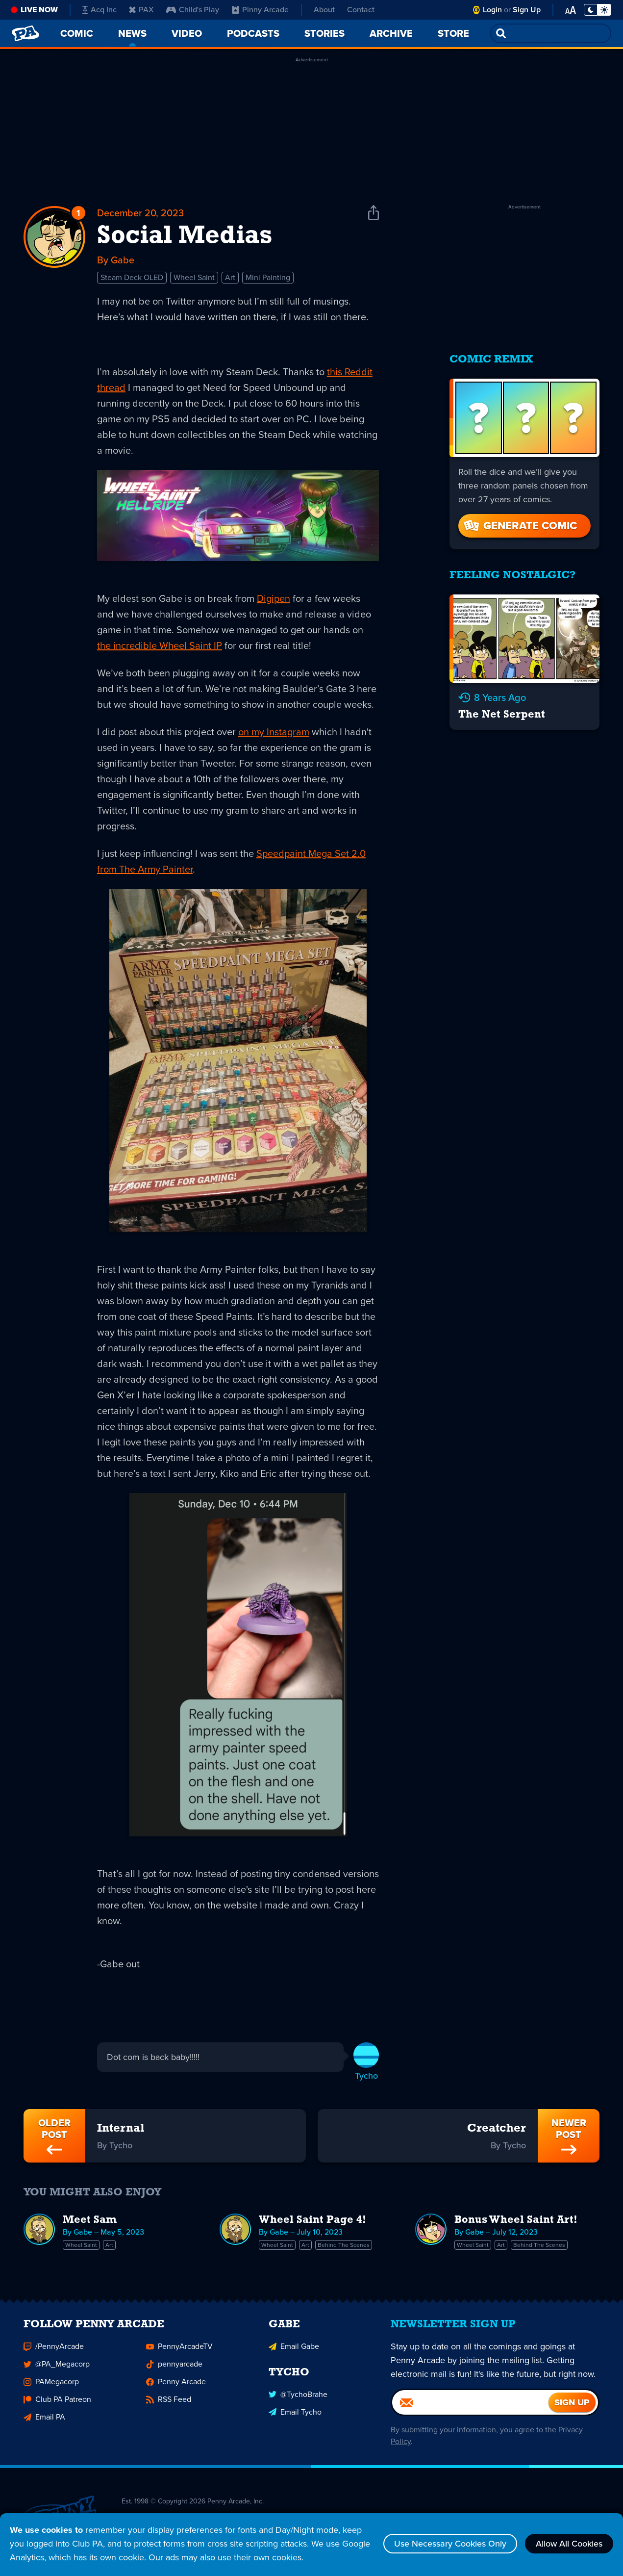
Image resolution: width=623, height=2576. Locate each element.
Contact (360, 9)
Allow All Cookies (569, 2543)
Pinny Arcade (260, 9)
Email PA (44, 2419)
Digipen (273, 598)
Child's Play (192, 9)
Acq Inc (99, 9)
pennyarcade (174, 2366)
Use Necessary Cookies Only (450, 2543)
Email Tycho (295, 2414)
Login (492, 9)
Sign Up (527, 9)
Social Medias (185, 236)
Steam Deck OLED (131, 277)
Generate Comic (519, 525)
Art (230, 277)
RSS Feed (168, 2401)
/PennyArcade (54, 2348)
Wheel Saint (194, 277)
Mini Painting (268, 277)
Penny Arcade (176, 2384)
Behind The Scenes (344, 2245)
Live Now (39, 9)
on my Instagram (273, 731)
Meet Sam (90, 2220)
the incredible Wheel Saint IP (159, 645)
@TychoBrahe (298, 2396)
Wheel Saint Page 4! (312, 2220)
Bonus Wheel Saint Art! (515, 2220)
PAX (141, 9)
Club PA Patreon (57, 2401)
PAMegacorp (51, 2384)
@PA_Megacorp (57, 2366)
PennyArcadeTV (179, 2348)
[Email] (470, 2405)
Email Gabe (294, 2348)
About (324, 9)
